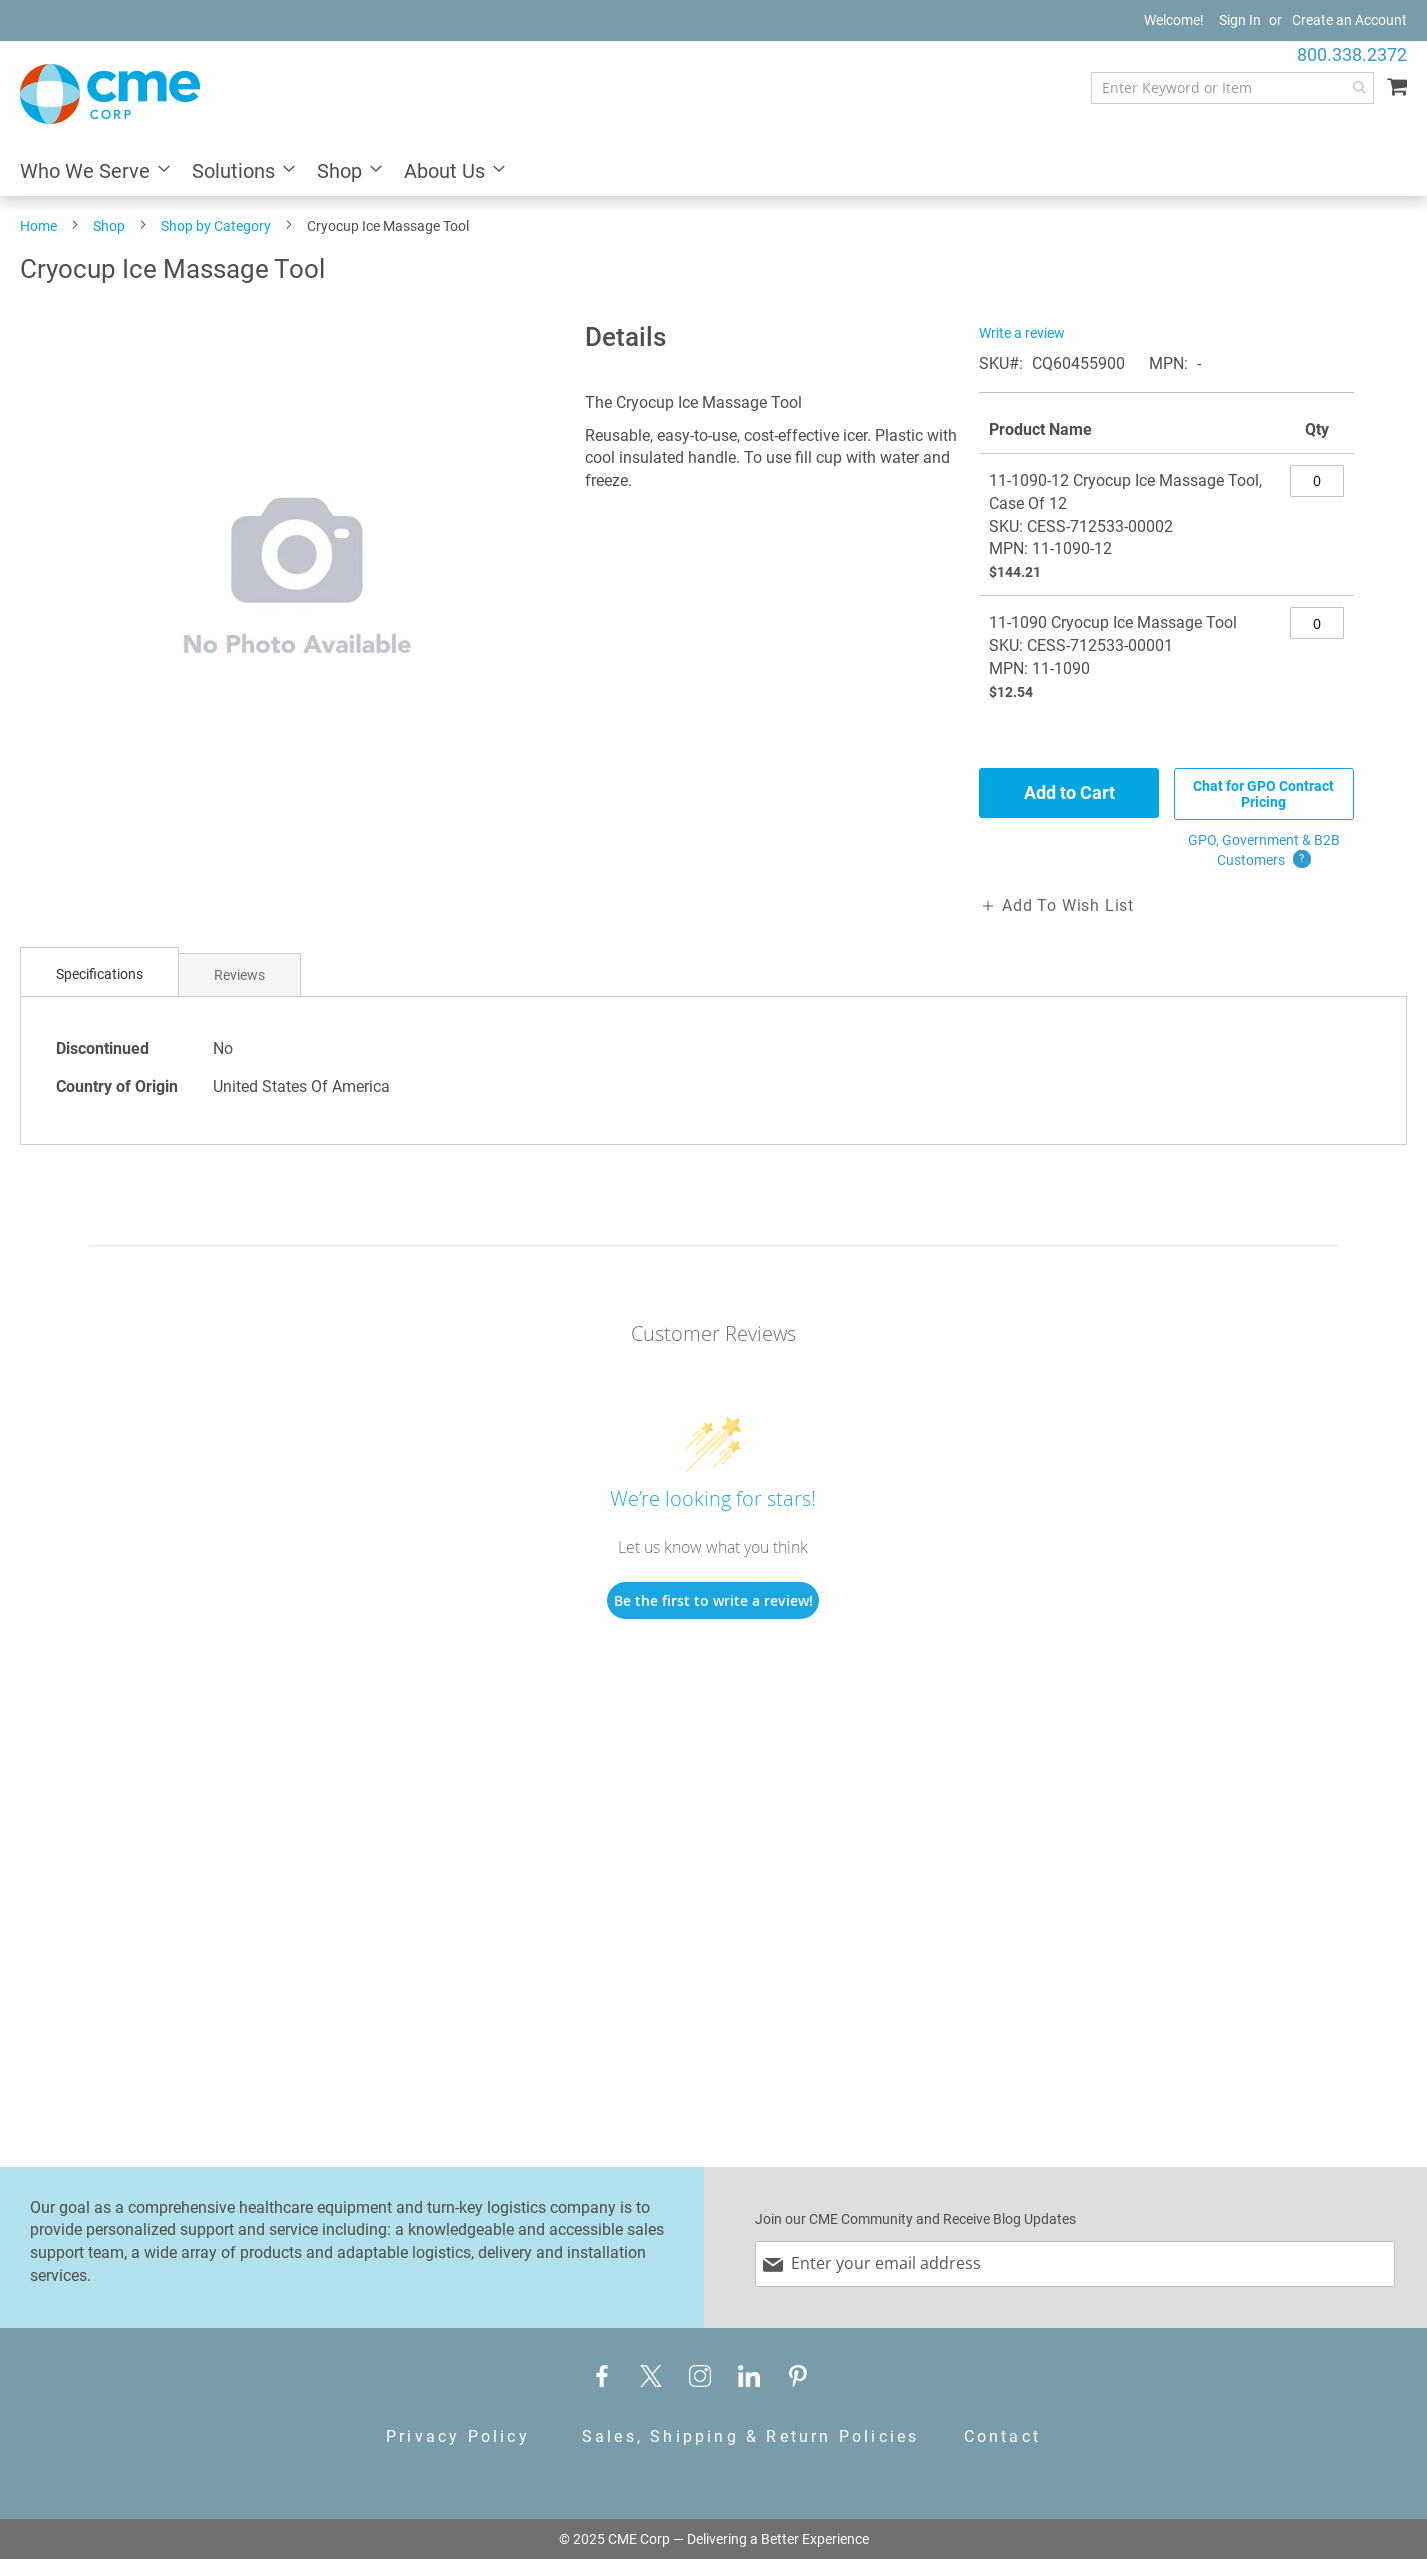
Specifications (99, 974)
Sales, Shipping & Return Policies (751, 2436)
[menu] (713, 172)
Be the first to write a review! (713, 1600)
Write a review (1022, 333)
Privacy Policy (458, 2436)
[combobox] (1232, 88)
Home (38, 226)
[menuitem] (89, 172)
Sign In (1240, 20)
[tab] (99, 974)
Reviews (239, 975)
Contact (1002, 2436)
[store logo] (110, 94)
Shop (109, 226)
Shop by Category (216, 226)
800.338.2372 (1352, 54)
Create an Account (1349, 20)
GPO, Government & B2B (1264, 851)
